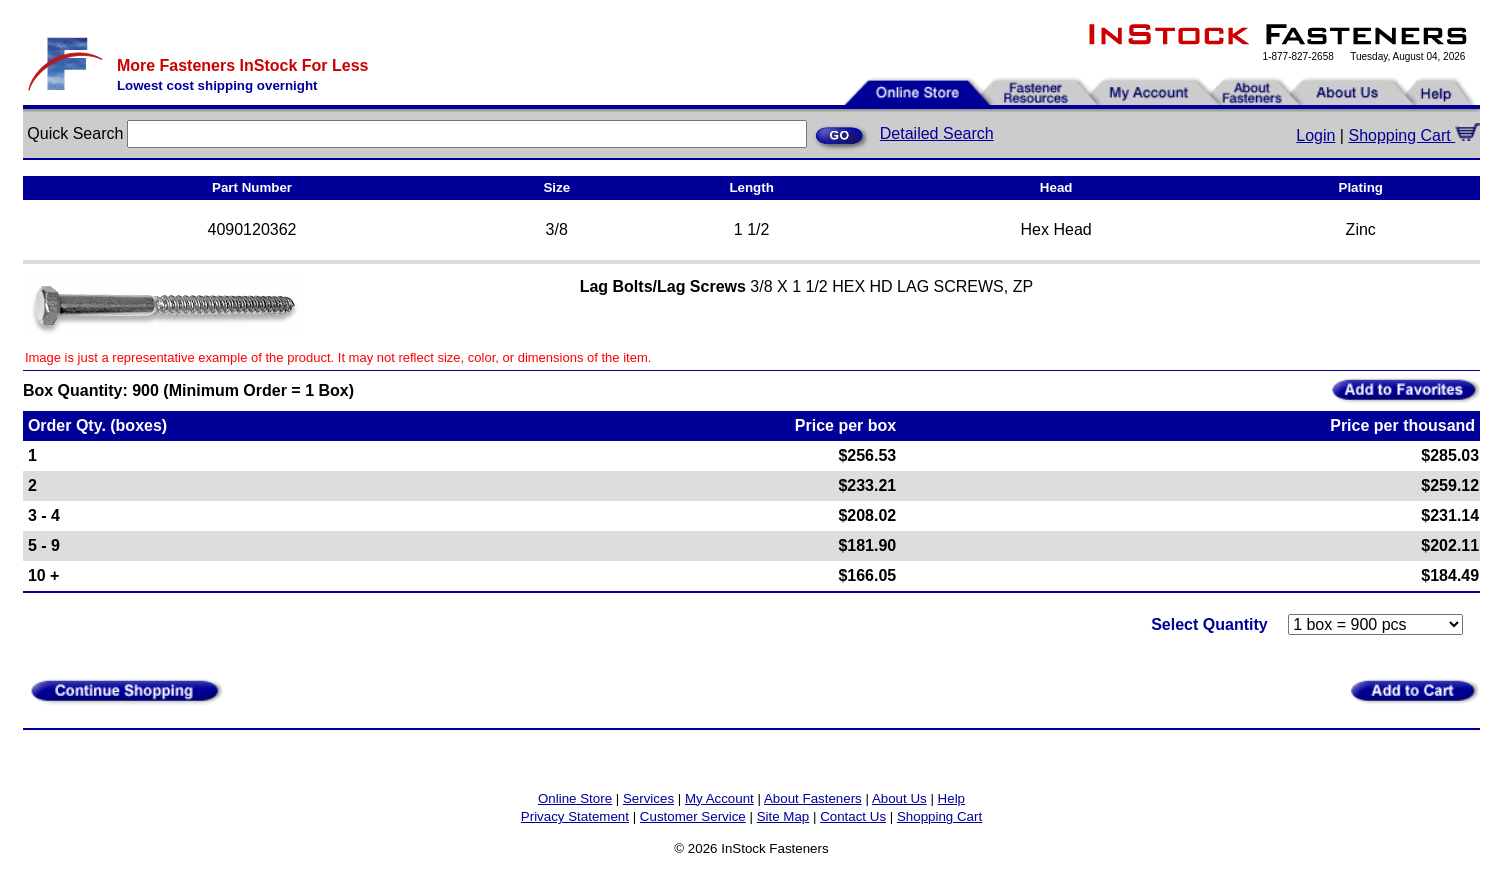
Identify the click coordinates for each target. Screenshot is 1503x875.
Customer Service (693, 816)
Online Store (575, 798)
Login (1315, 135)
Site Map (783, 816)
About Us (899, 798)
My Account (719, 798)
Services (648, 798)
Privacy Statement (575, 816)
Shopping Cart (1414, 135)
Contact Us (853, 816)
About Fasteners (813, 798)
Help (951, 798)
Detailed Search (937, 133)
